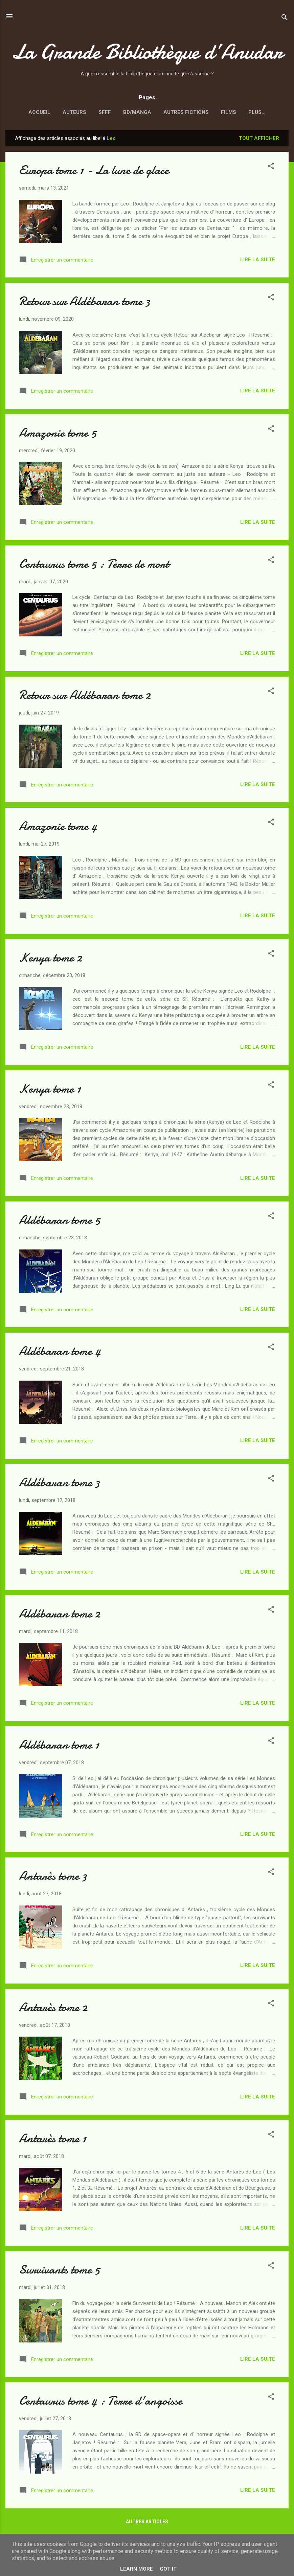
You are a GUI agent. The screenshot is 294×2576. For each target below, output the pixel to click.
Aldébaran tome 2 (59, 1615)
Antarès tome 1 (52, 2140)
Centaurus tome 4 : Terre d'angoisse (100, 2402)
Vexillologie (257, 112)
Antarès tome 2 (53, 2008)
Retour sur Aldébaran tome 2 (85, 696)
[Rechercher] (284, 18)
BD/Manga (128, 112)
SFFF (95, 112)
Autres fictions (177, 112)
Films (219, 112)
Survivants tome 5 (59, 2271)
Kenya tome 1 (50, 1090)
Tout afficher (259, 140)
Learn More (136, 2569)
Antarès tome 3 (53, 1877)
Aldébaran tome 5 (59, 1221)
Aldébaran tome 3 (59, 1484)
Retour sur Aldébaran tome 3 (84, 302)
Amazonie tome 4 (58, 827)
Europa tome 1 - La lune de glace (94, 171)
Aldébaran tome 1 (59, 1746)
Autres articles (147, 2523)
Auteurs (65, 112)
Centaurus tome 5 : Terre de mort (94, 565)
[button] (271, 168)
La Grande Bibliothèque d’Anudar (147, 51)
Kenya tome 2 (50, 959)
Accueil (30, 112)
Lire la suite (257, 261)
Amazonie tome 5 (57, 434)
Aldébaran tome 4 (60, 1352)
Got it (168, 2569)
